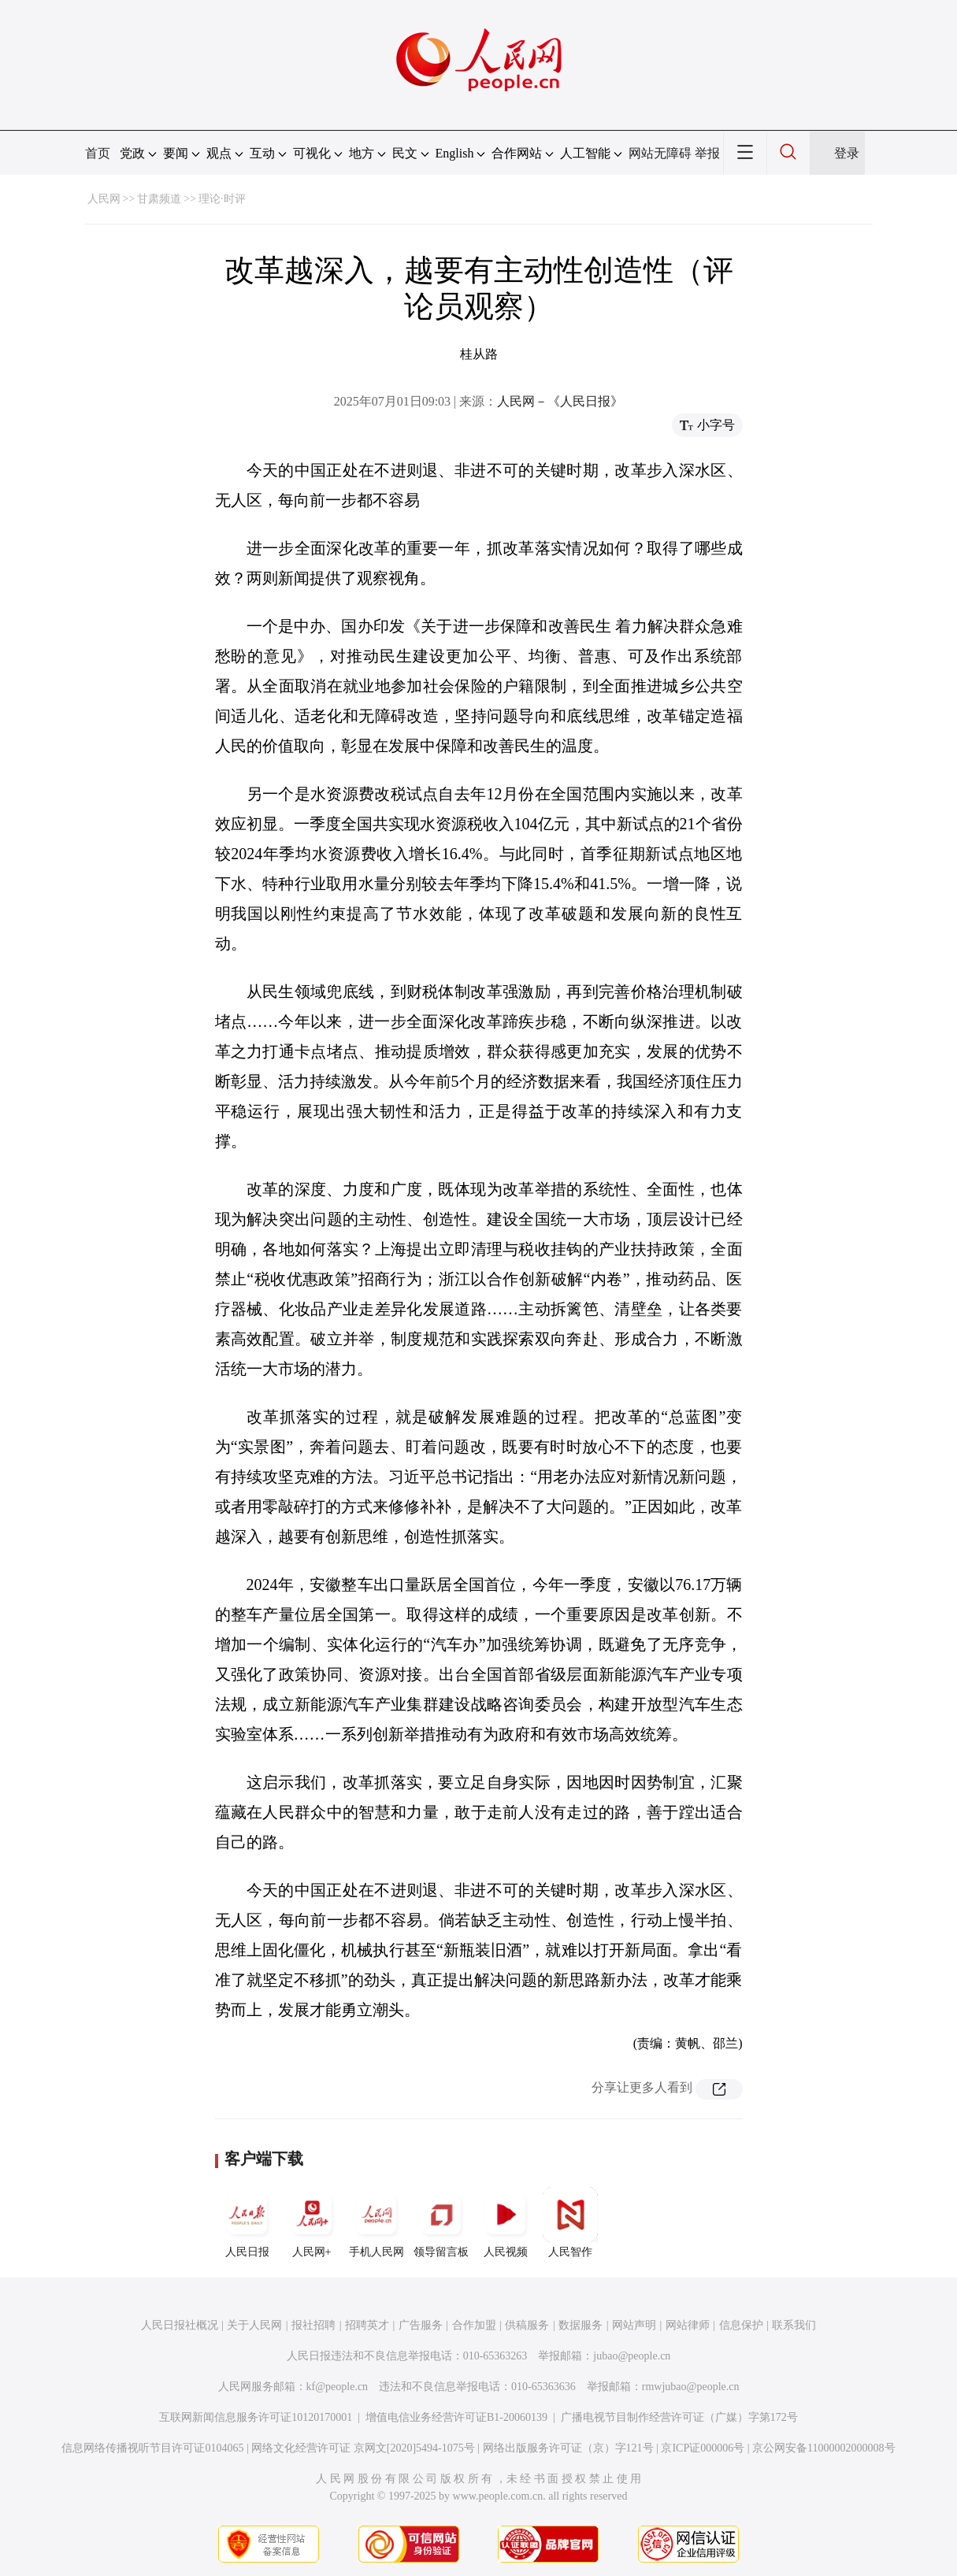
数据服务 (580, 2325)
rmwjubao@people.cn (691, 2387)
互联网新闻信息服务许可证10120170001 (255, 2417)
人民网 (104, 199)
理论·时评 (222, 199)
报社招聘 (313, 2325)
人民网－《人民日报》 (560, 401)
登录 (846, 153)
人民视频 (505, 2222)
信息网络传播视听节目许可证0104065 (152, 2448)
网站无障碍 (660, 153)
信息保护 (741, 2325)
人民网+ (311, 2222)
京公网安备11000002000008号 (823, 2448)
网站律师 (688, 2325)
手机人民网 (376, 2222)
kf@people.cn (337, 2387)
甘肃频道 (159, 199)
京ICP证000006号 (702, 2448)
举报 (707, 153)
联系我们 (794, 2325)
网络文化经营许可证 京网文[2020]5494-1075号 (363, 2448)
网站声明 (634, 2325)
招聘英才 (367, 2325)
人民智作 (570, 2222)
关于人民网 (254, 2325)
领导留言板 (441, 2222)
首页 (97, 153)
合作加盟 (474, 2325)
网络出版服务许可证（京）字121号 (568, 2448)
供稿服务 (527, 2325)
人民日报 (247, 2222)
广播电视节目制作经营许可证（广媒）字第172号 (679, 2417)
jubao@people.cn (631, 2356)
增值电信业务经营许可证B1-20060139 (456, 2417)
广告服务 (421, 2325)
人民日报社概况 (179, 2325)
